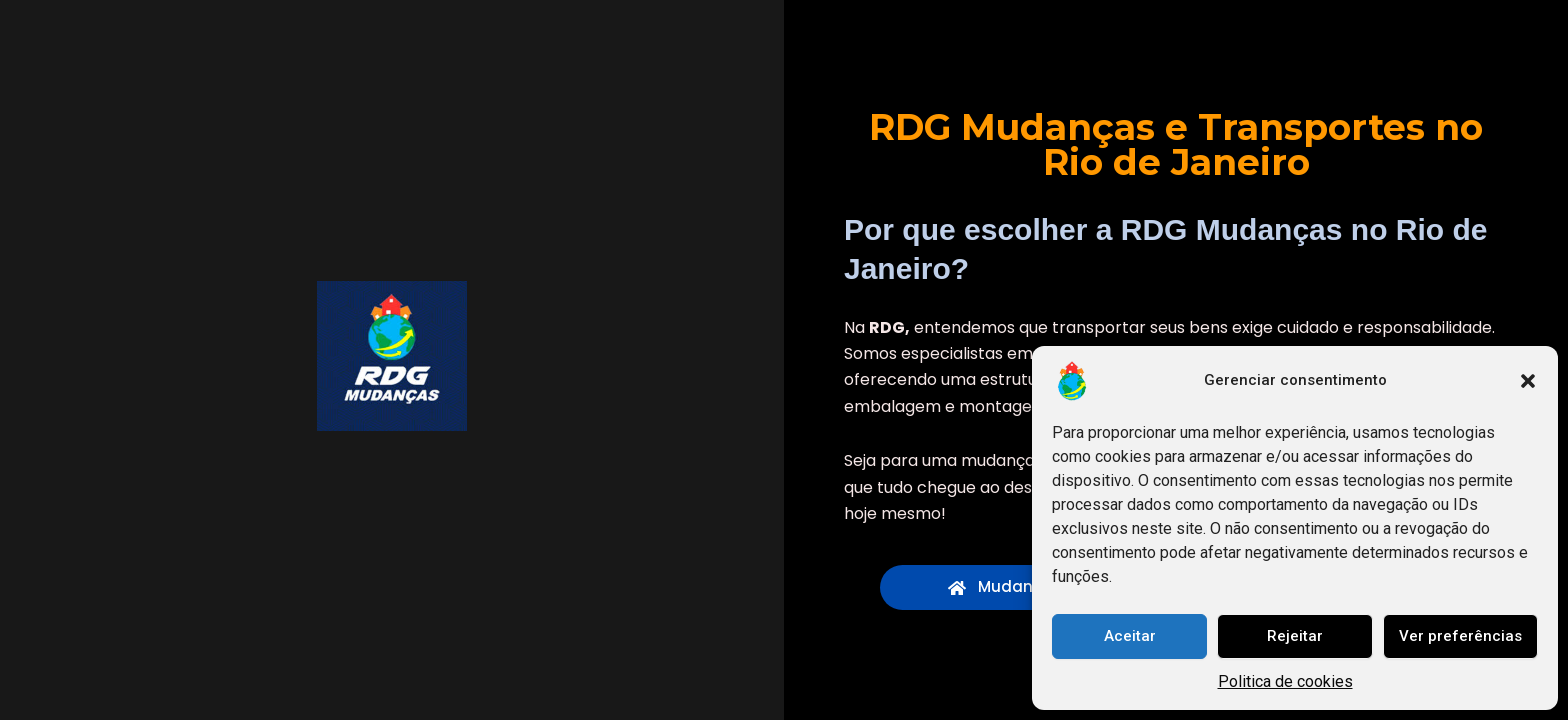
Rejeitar (1295, 636)
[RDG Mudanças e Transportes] (392, 356)
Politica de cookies (1285, 681)
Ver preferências (1460, 636)
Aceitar (1130, 636)
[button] (1528, 381)
